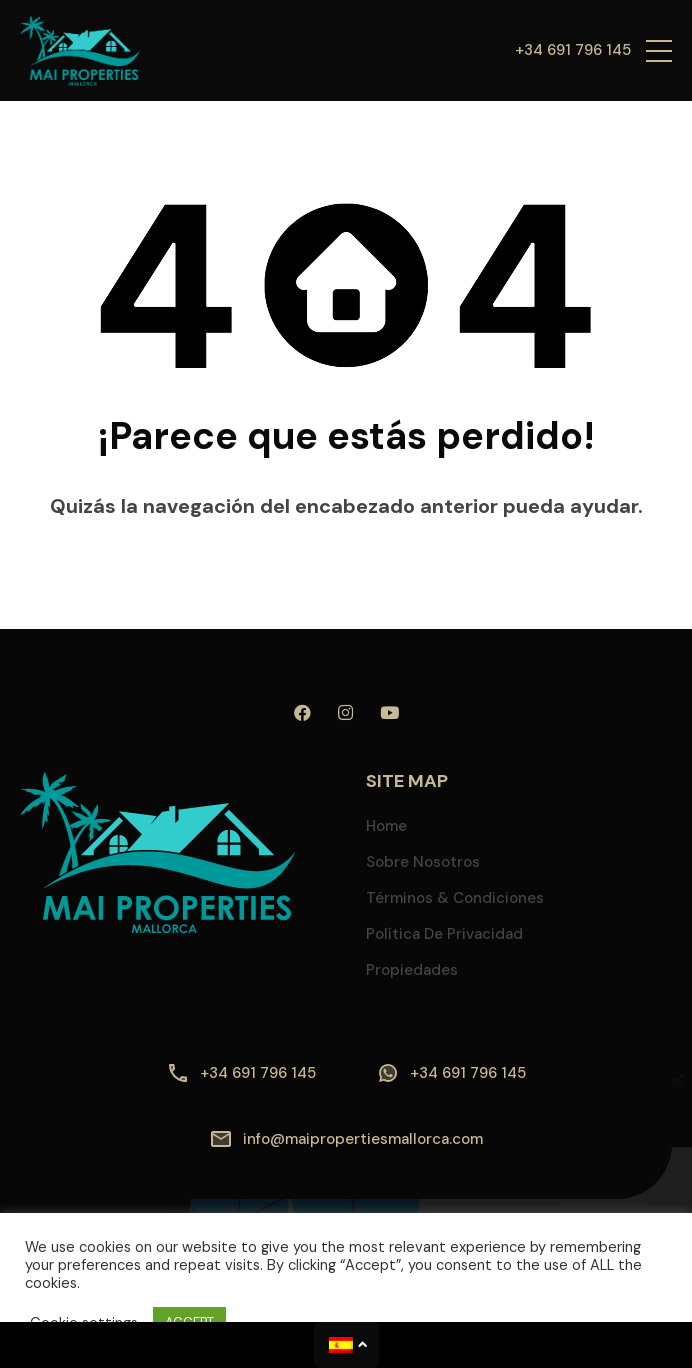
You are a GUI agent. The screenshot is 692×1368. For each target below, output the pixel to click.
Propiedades (412, 970)
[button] (659, 50)
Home (386, 826)
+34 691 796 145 (573, 50)
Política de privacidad (444, 934)
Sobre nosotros (423, 862)
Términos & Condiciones (455, 898)
